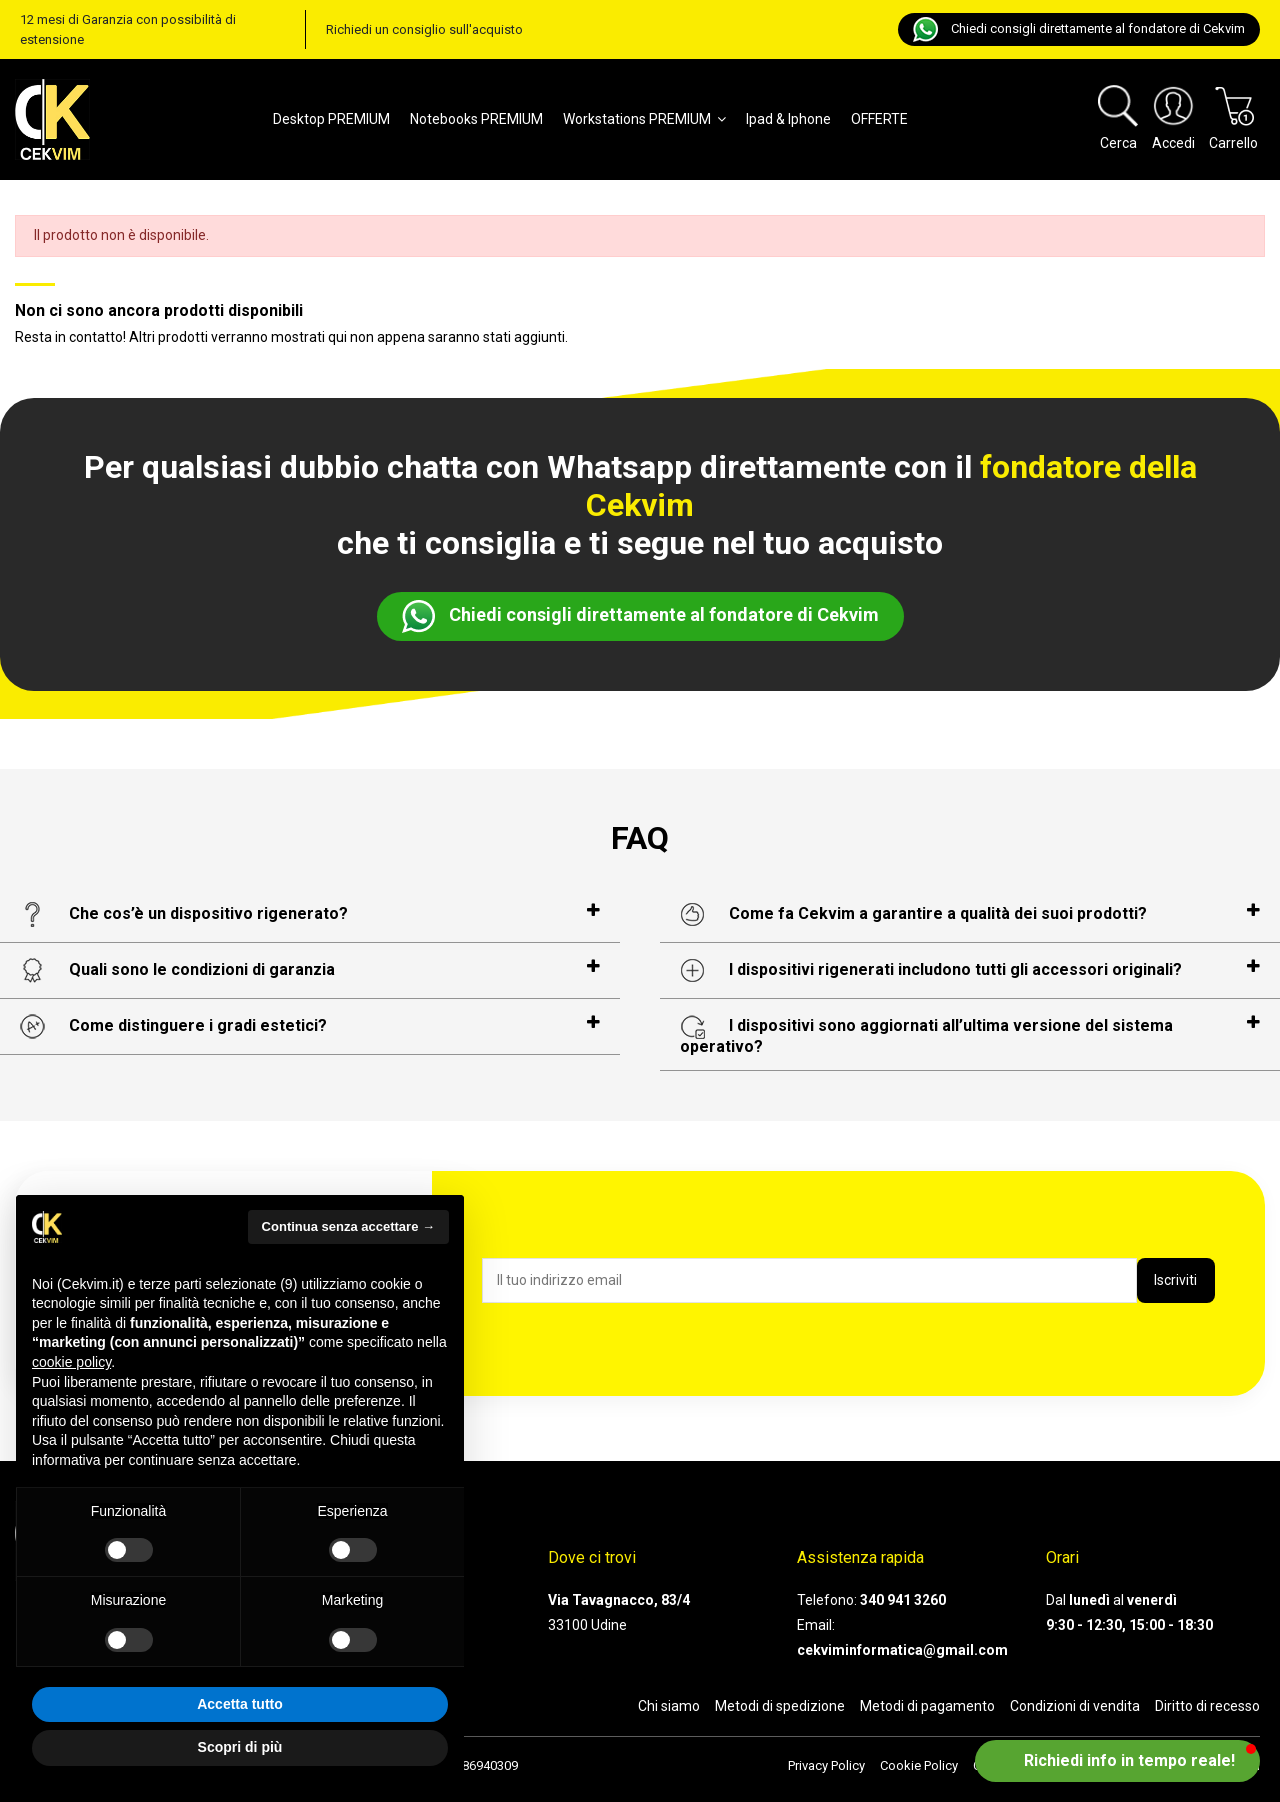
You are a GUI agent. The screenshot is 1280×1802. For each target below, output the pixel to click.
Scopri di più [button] (240, 1747)
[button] (1117, 1761)
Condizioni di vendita (1075, 1706)
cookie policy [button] (71, 1362)
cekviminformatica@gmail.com (902, 1650)
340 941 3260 (903, 1600)
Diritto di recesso (1207, 1706)
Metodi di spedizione (780, 1706)
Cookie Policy (919, 1765)
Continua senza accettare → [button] (348, 1226)
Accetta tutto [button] (240, 1704)
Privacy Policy (826, 1765)
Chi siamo (669, 1706)
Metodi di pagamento (927, 1706)
